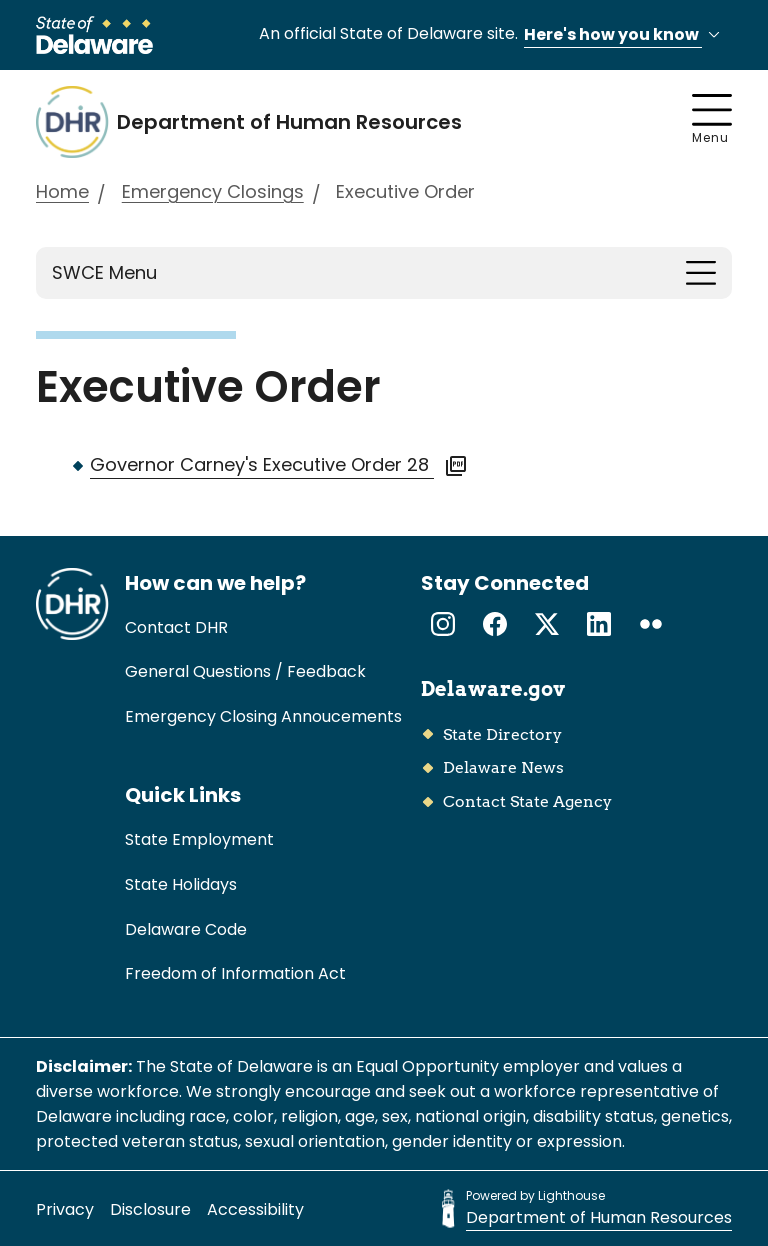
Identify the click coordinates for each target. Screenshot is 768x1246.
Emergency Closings (213, 191)
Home (62, 191)
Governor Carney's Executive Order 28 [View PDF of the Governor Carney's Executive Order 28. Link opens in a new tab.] (279, 464)
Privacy (65, 1209)
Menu (712, 120)
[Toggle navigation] (701, 273)
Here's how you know (625, 35)
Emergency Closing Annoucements (263, 716)
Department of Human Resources (599, 1217)
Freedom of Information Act (235, 973)
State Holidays (181, 884)
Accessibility (255, 1209)
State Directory (502, 734)
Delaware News (503, 767)
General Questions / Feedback (245, 671)
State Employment (199, 839)
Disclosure (150, 1209)
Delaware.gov (493, 689)
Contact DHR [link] (176, 627)
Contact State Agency (527, 801)
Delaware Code (186, 929)
